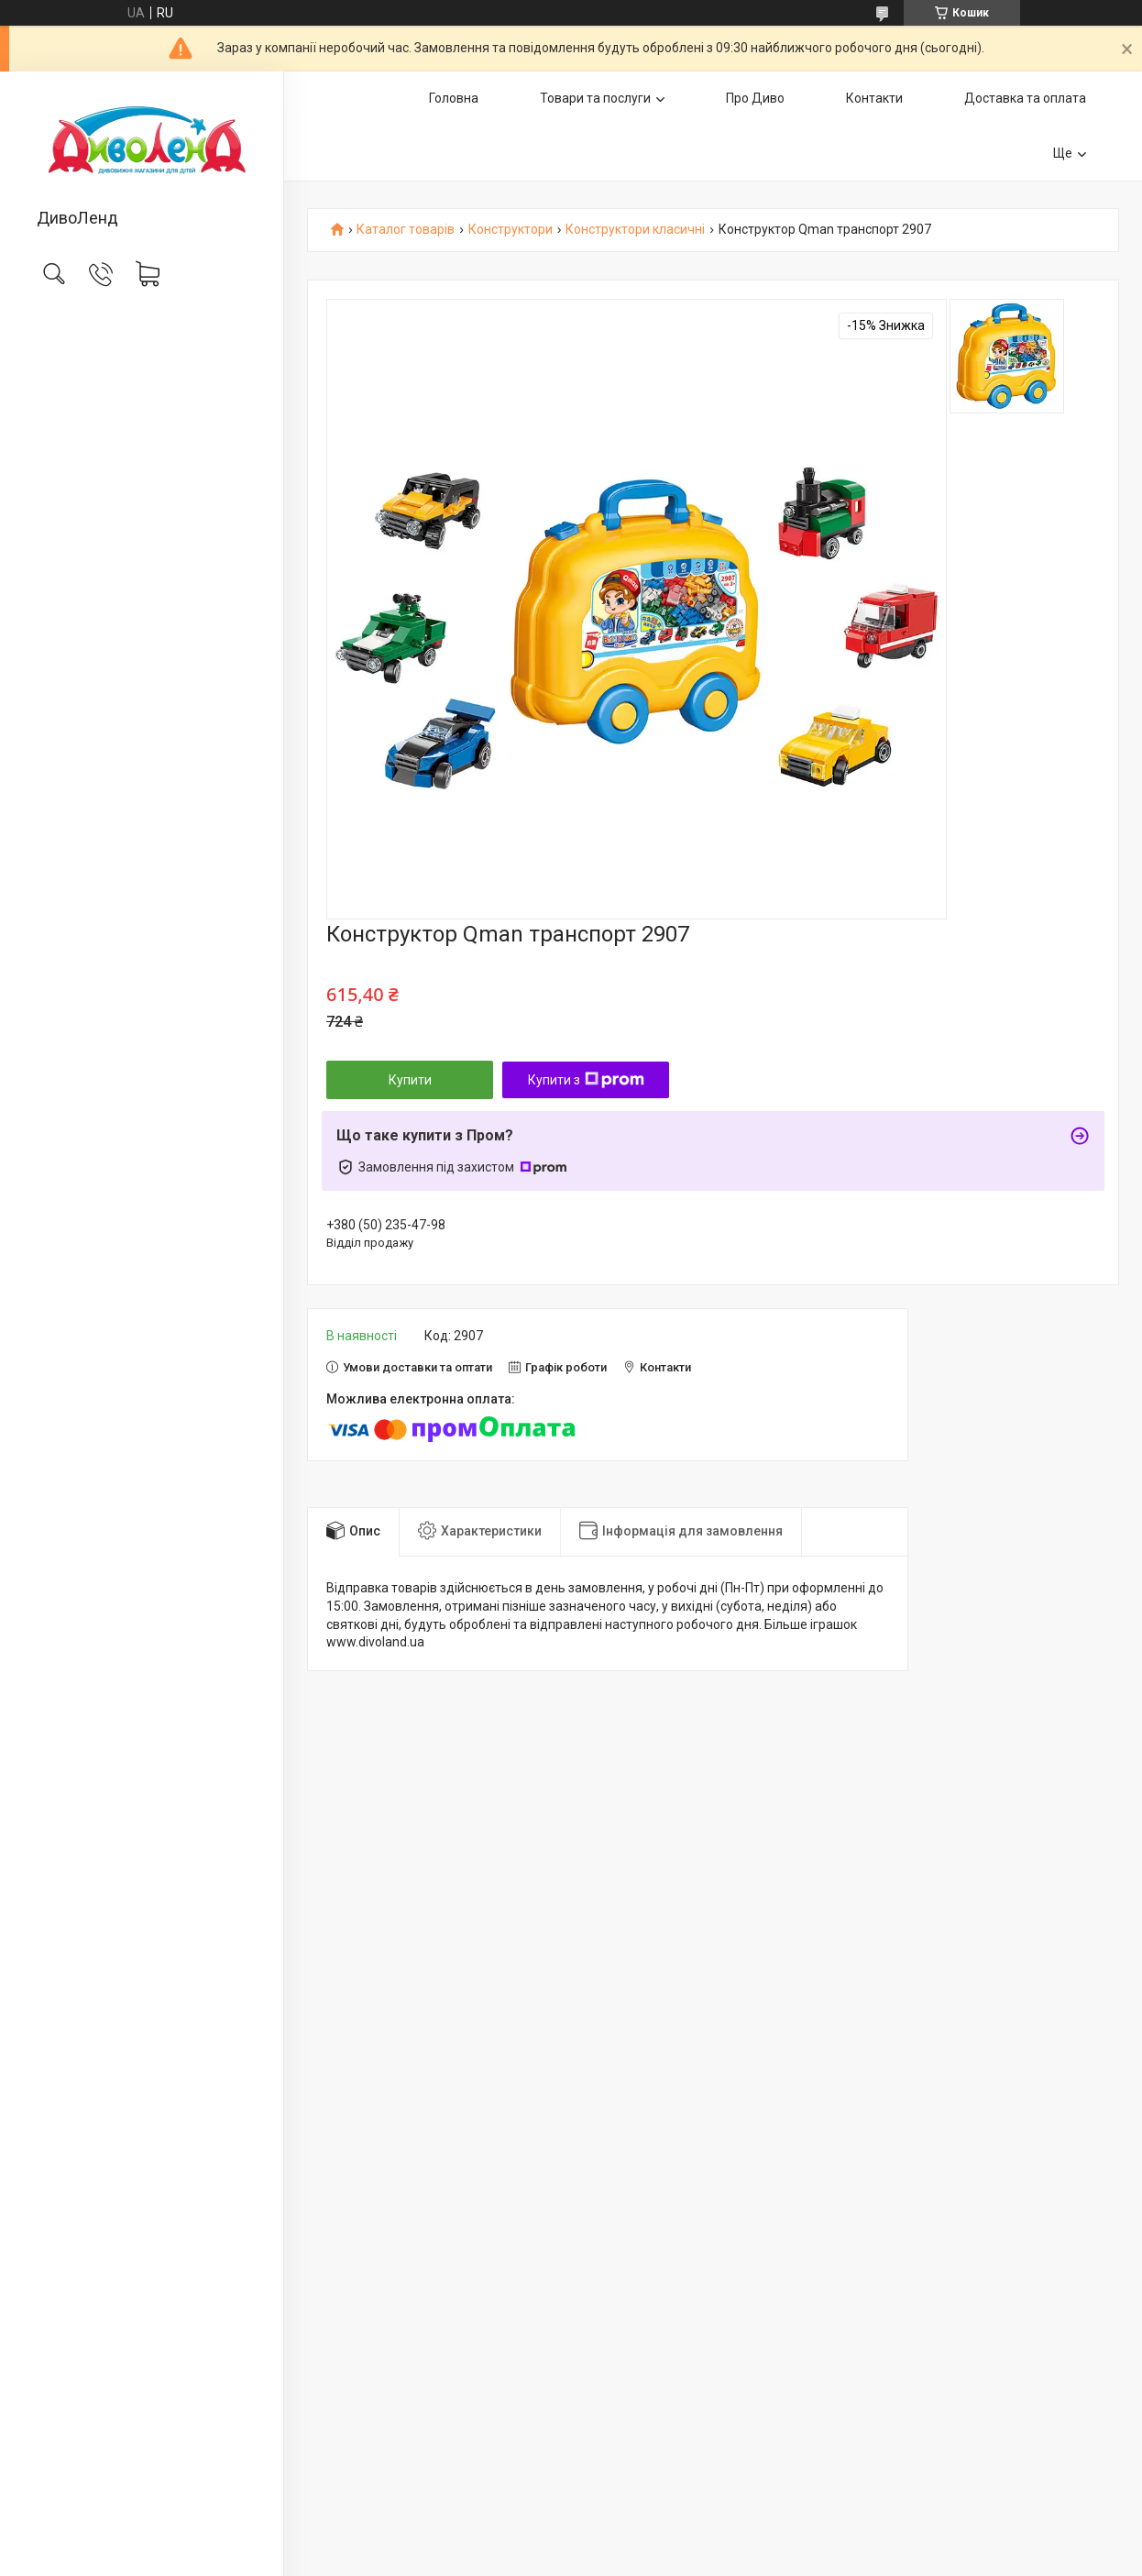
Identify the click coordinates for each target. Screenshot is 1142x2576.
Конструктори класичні (635, 230)
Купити (410, 1080)
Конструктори (510, 230)
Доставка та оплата (1025, 98)
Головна (453, 98)
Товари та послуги (595, 98)
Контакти (874, 98)
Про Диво (755, 98)
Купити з (586, 1080)
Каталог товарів (406, 230)
